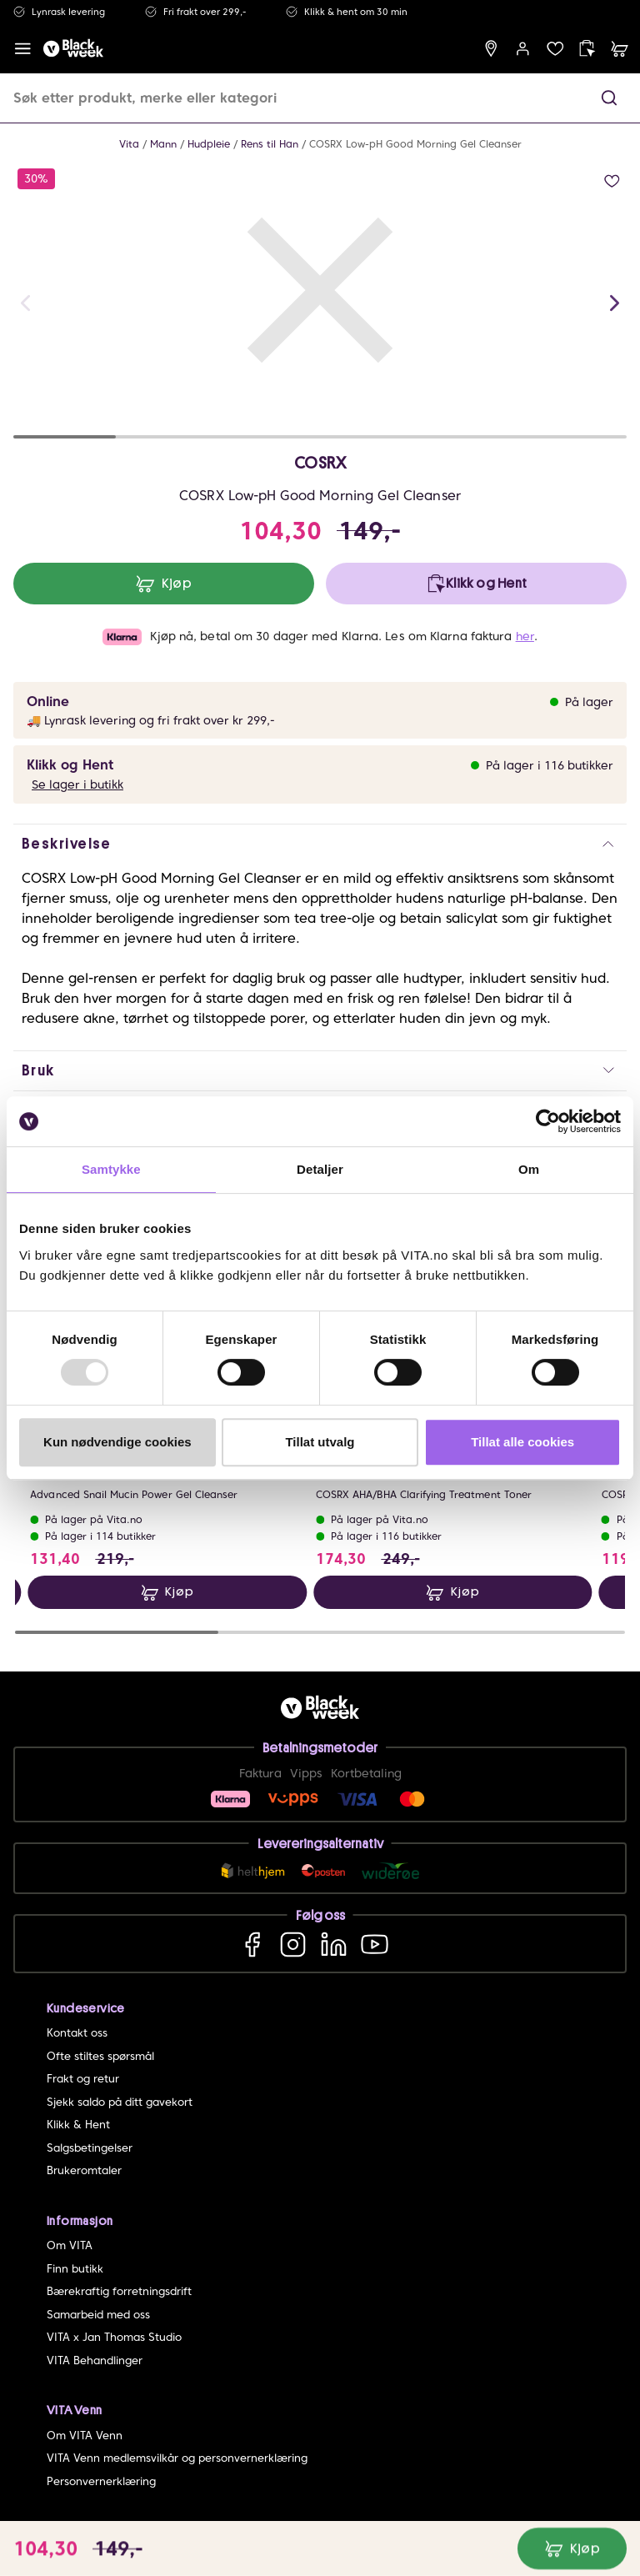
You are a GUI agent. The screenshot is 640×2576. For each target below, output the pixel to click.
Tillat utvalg (319, 1442)
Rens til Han (269, 144)
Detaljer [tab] (320, 1169)
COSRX (320, 462)
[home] (73, 49)
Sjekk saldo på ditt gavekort (119, 2102)
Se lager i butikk (77, 784)
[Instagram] (293, 1943)
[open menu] (23, 49)
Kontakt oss (77, 2033)
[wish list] (555, 49)
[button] (609, 98)
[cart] (619, 49)
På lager (589, 702)
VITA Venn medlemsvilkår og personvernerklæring (177, 2458)
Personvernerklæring (101, 2481)
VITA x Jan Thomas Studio (114, 2337)
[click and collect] (587, 49)
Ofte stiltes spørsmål (100, 2056)
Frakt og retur (83, 2078)
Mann (163, 144)
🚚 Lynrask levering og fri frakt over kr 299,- (151, 720)
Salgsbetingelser (89, 2148)
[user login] (523, 49)
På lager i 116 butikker (549, 765)
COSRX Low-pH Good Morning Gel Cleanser (415, 144)
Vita (129, 144)
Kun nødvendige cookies (117, 1442)
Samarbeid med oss (98, 2314)
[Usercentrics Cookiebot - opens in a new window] (548, 1121)
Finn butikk (75, 2269)
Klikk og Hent (70, 765)
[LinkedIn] (334, 1943)
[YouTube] (374, 1943)
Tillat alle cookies (522, 1442)
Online (48, 701)
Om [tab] (528, 1169)
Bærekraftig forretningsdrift (119, 2291)
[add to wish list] (612, 181)
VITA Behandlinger (94, 2360)
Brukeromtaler (84, 2170)
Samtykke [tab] (111, 1169)
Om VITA (69, 2245)
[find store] (491, 49)
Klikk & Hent (78, 2124)
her (525, 636)
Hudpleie (209, 144)
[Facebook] (252, 1943)
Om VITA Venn (84, 2435)
